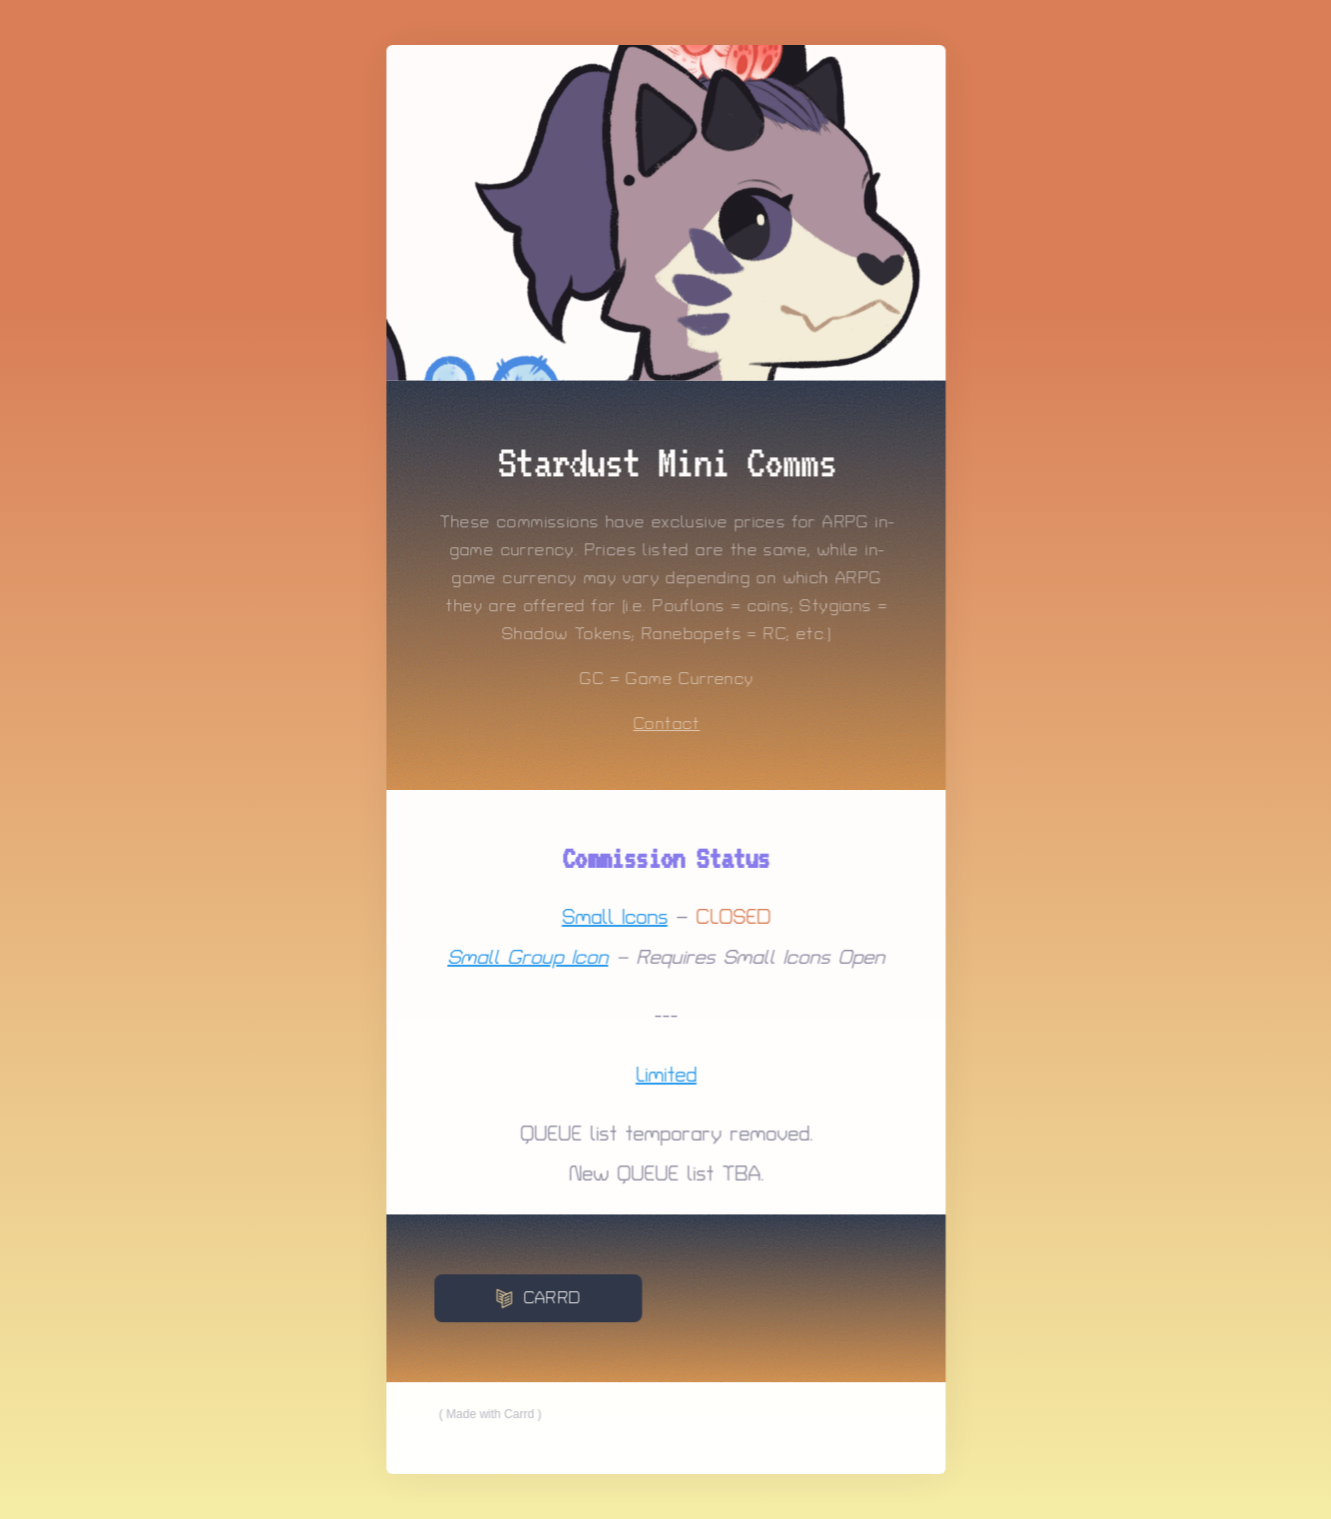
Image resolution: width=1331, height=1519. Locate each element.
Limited (665, 1075)
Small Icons (613, 917)
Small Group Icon (528, 957)
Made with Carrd (490, 1412)
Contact (666, 724)
